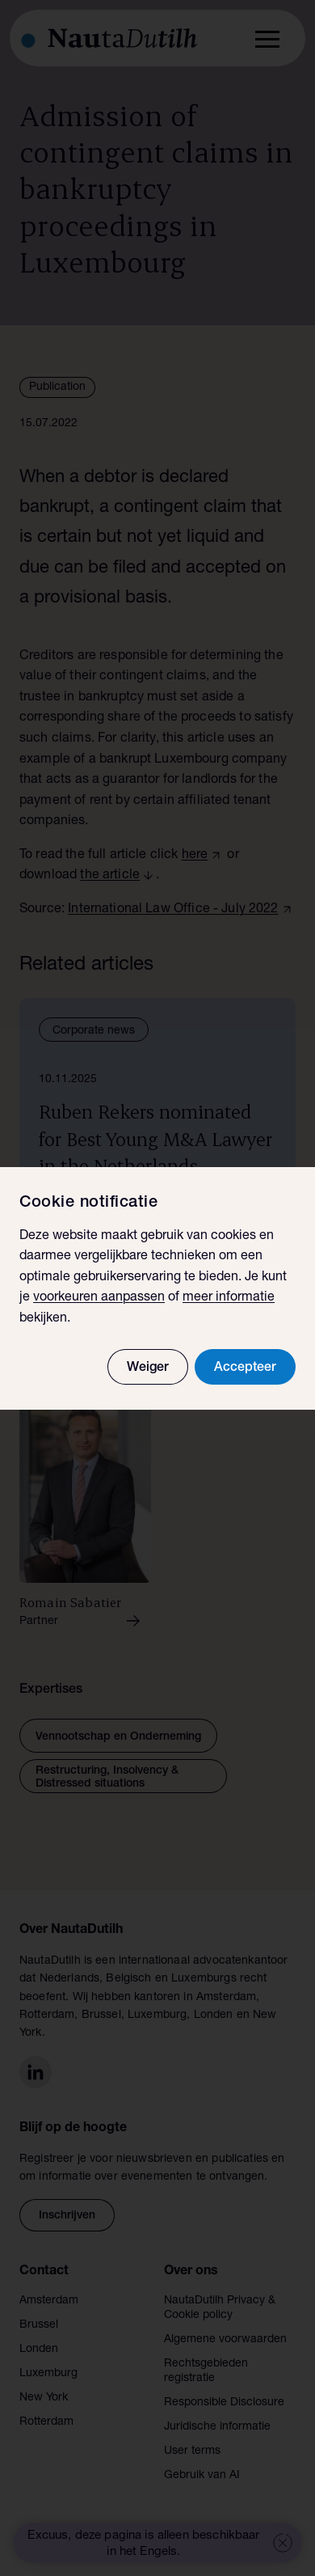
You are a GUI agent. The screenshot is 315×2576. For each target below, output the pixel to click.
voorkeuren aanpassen (99, 1298)
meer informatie (229, 1298)
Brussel (38, 2325)
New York (43, 2398)
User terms (192, 2451)
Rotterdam (46, 2422)
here (195, 855)
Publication (57, 387)
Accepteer (245, 1368)
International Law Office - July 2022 (173, 909)
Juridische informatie (217, 2427)
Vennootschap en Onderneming (118, 1737)
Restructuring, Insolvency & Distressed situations (107, 1778)
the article (110, 875)
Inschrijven (67, 2216)
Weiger (148, 1368)
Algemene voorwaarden (225, 2339)
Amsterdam (48, 2301)
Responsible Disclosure (224, 2403)
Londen (38, 2349)
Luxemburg (48, 2373)
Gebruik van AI (202, 2475)
